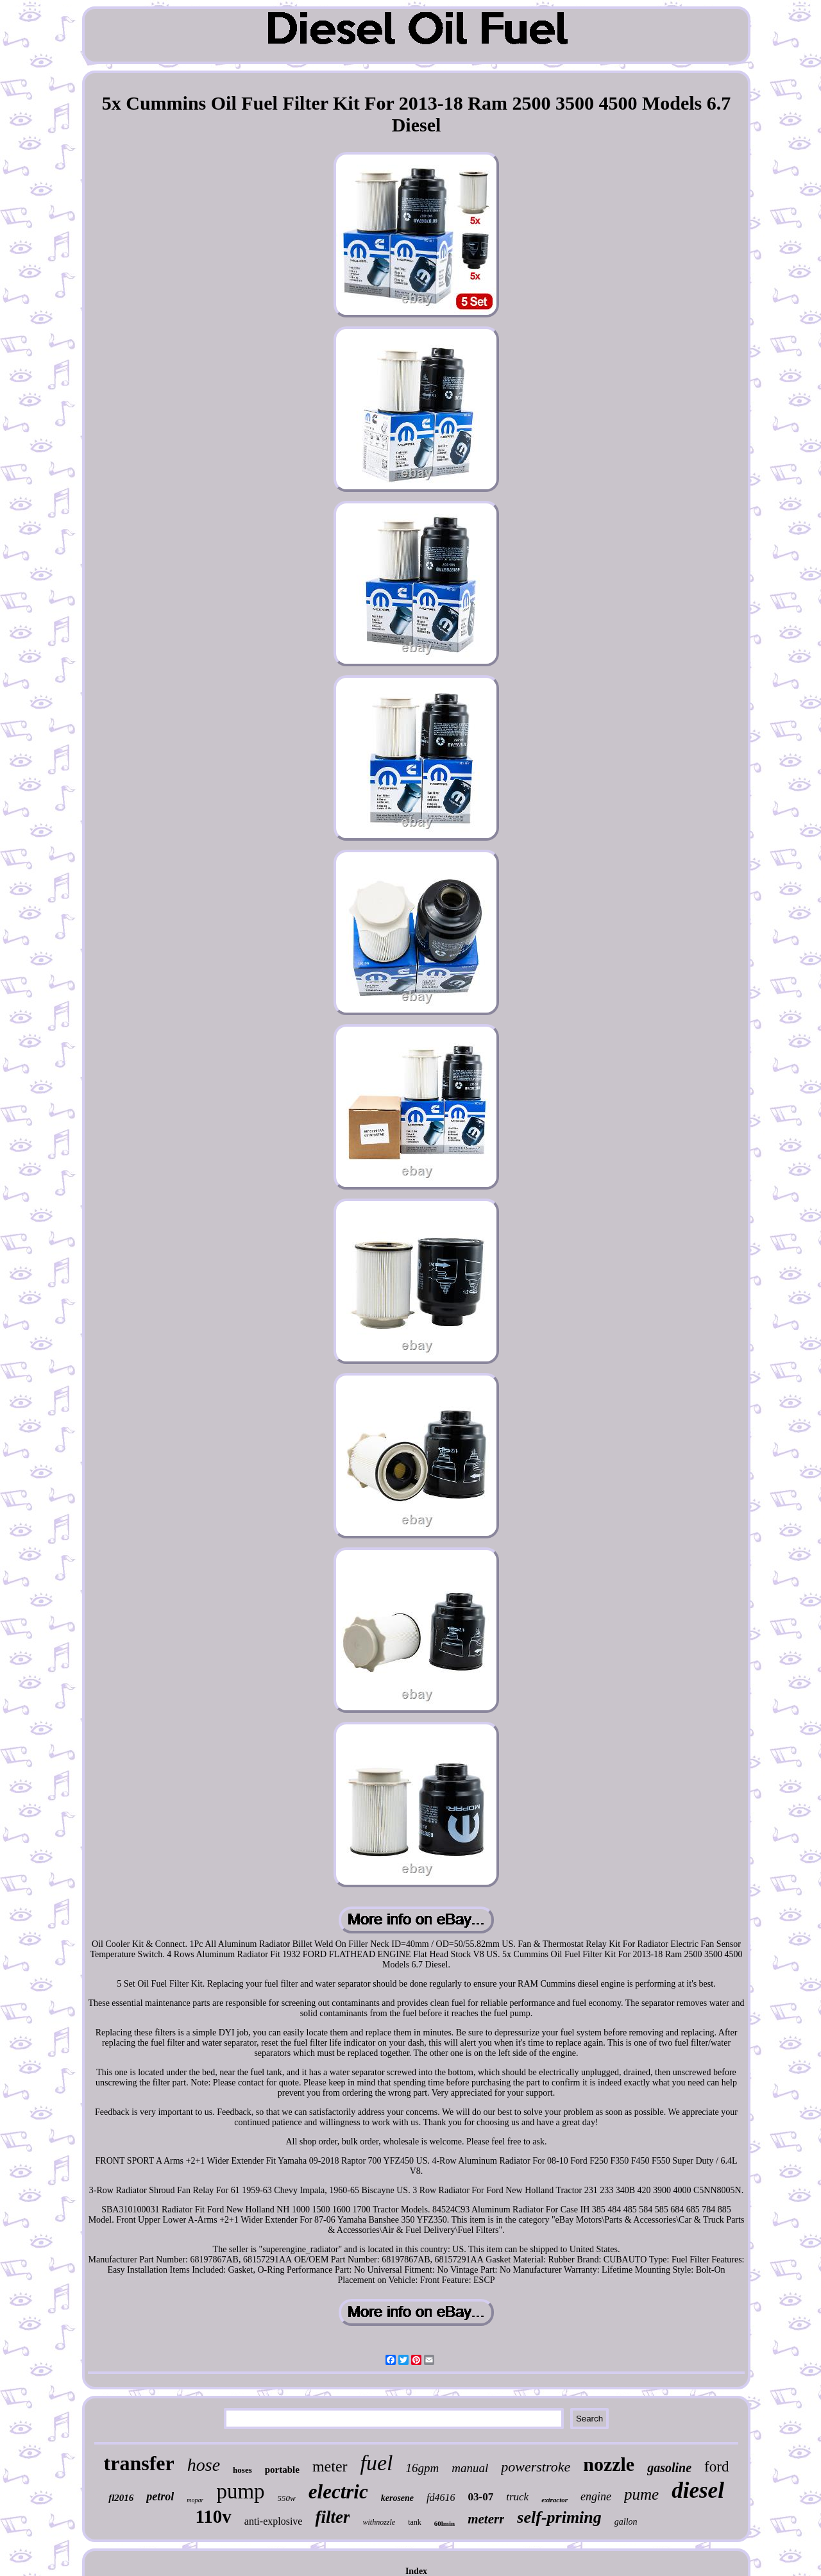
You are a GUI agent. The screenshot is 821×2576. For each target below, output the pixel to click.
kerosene (397, 2498)
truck (517, 2497)
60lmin (444, 2523)
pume (641, 2494)
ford (716, 2467)
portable (282, 2469)
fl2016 (120, 2498)
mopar (195, 2500)
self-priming (559, 2517)
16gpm (422, 2468)
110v (213, 2516)
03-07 (481, 2497)
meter (330, 2466)
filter (332, 2517)
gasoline (669, 2468)
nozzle (608, 2464)
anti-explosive (273, 2521)
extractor (554, 2500)
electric (338, 2491)
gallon (626, 2522)
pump (240, 2491)
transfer (139, 2463)
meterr (486, 2519)
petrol (160, 2496)
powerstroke (535, 2467)
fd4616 (441, 2497)
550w (287, 2498)
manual (470, 2468)
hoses (242, 2470)
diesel (698, 2490)
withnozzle (378, 2522)
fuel (376, 2463)
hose (203, 2465)
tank (414, 2522)
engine (595, 2496)
